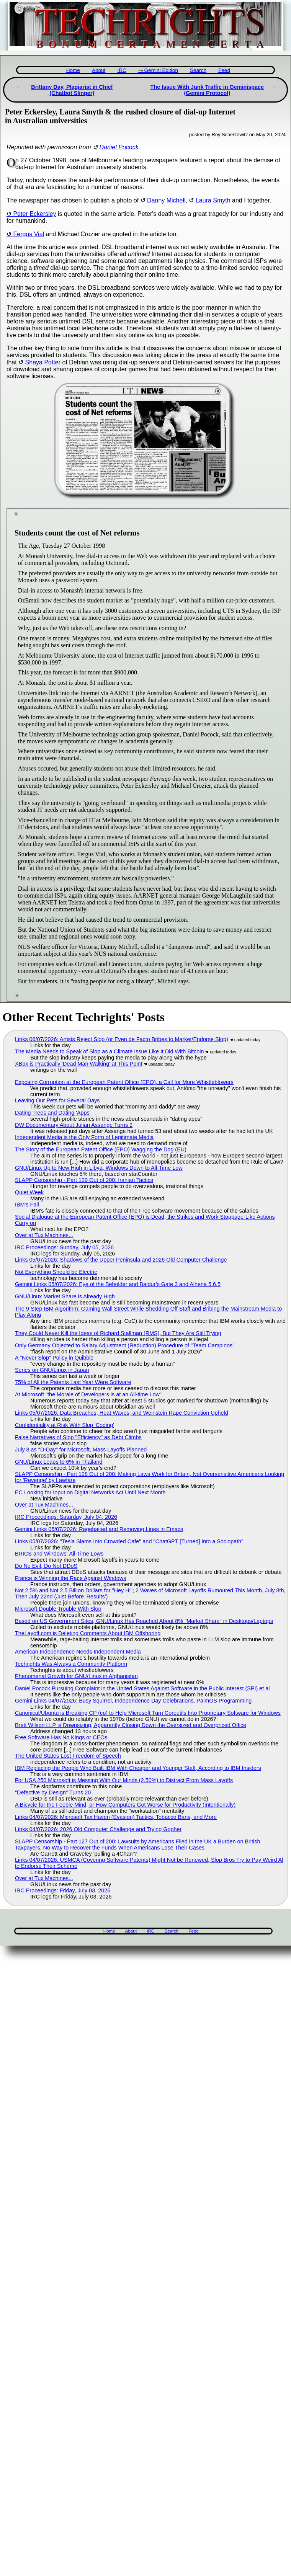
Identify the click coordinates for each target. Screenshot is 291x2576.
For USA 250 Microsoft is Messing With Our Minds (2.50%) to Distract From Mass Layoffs (124, 1780)
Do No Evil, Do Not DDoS (46, 1566)
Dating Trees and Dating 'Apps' (52, 1113)
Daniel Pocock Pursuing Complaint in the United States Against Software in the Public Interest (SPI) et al (142, 1688)
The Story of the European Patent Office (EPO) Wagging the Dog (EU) (100, 1149)
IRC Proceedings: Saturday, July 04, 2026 (66, 1517)
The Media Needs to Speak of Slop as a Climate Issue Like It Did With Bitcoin (109, 1051)
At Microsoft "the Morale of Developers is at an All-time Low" (88, 1394)
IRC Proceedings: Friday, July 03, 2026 (62, 1890)
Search (198, 70)
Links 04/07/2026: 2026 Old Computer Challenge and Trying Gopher (98, 1829)
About (99, 70)
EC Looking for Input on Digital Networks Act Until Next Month (90, 1492)
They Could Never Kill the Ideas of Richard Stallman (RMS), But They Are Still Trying (118, 1333)
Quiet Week (29, 1192)
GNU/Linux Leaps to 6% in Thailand (59, 1462)
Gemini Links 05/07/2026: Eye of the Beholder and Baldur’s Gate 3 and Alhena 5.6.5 (118, 1284)
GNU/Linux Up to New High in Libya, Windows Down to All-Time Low (99, 1168)
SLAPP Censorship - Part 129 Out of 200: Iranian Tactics (84, 1180)
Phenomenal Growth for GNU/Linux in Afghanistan (76, 1676)
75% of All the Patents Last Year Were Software (73, 1382)
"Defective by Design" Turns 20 (53, 1792)
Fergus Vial (28, 234)
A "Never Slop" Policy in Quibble (54, 1358)
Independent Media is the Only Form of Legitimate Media (84, 1137)
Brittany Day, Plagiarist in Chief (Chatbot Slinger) (72, 90)
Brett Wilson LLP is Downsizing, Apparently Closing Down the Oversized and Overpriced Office (130, 1725)
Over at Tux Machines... (44, 1235)
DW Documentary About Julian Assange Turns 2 (73, 1125)
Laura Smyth (213, 200)
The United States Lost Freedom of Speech (68, 1756)
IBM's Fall (27, 1204)
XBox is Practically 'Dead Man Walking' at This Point (78, 1064)
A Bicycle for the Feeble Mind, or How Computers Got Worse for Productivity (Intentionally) (125, 1805)
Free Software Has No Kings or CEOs (61, 1737)
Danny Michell (166, 200)
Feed (224, 70)
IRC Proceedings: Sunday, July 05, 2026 (64, 1247)
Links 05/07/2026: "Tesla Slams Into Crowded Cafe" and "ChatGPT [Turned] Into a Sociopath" (129, 1541)
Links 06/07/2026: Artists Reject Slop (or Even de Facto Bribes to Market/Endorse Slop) (121, 1039)
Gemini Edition (161, 70)
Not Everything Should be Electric (56, 1272)
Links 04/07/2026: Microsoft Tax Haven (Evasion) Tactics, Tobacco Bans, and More (116, 1817)
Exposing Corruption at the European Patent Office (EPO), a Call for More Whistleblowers (124, 1082)
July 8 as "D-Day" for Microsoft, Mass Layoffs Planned (81, 1449)
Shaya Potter (43, 362)
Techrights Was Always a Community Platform (71, 1664)
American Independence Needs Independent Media (78, 1652)
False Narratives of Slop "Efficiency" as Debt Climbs (78, 1437)
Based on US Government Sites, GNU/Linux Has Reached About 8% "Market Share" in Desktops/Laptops (144, 1621)
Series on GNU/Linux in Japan (52, 1370)
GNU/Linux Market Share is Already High (65, 1296)
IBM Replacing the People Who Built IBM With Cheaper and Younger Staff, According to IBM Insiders (138, 1768)
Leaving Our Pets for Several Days (57, 1100)
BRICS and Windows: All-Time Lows (59, 1554)
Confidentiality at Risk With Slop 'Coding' (64, 1425)
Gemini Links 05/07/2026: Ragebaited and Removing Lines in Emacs (99, 1529)
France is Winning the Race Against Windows (70, 1578)
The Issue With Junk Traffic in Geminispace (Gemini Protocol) (207, 90)
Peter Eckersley (34, 214)
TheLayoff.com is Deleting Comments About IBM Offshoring (87, 1633)
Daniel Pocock (118, 147)
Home (73, 70)
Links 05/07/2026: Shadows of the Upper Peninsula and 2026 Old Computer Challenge (121, 1260)
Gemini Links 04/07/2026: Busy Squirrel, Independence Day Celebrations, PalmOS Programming (133, 1701)
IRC (121, 70)
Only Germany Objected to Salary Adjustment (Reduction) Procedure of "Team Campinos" (124, 1345)
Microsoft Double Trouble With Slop (58, 1609)
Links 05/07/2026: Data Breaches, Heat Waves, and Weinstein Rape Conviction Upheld (121, 1413)
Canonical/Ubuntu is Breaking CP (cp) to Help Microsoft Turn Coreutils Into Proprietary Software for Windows (148, 1713)
